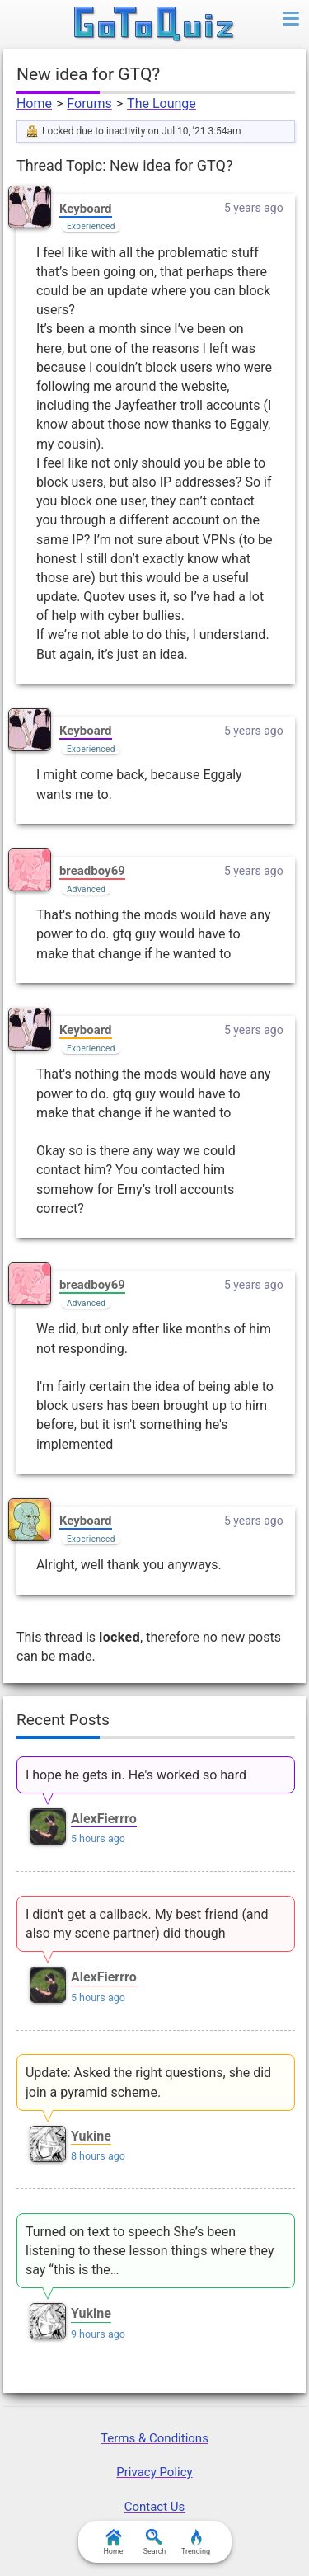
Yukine (91, 2136)
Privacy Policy (154, 2472)
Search (154, 2542)
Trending (195, 2542)
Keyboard (85, 208)
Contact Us (154, 2506)
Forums (89, 103)
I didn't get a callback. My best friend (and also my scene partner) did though (147, 1923)
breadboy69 (92, 870)
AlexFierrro (104, 1818)
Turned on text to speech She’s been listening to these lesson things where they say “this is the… (150, 2251)
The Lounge (161, 103)
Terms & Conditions (154, 2438)
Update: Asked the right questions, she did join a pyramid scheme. (148, 2082)
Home (34, 103)
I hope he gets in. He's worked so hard (136, 1775)
